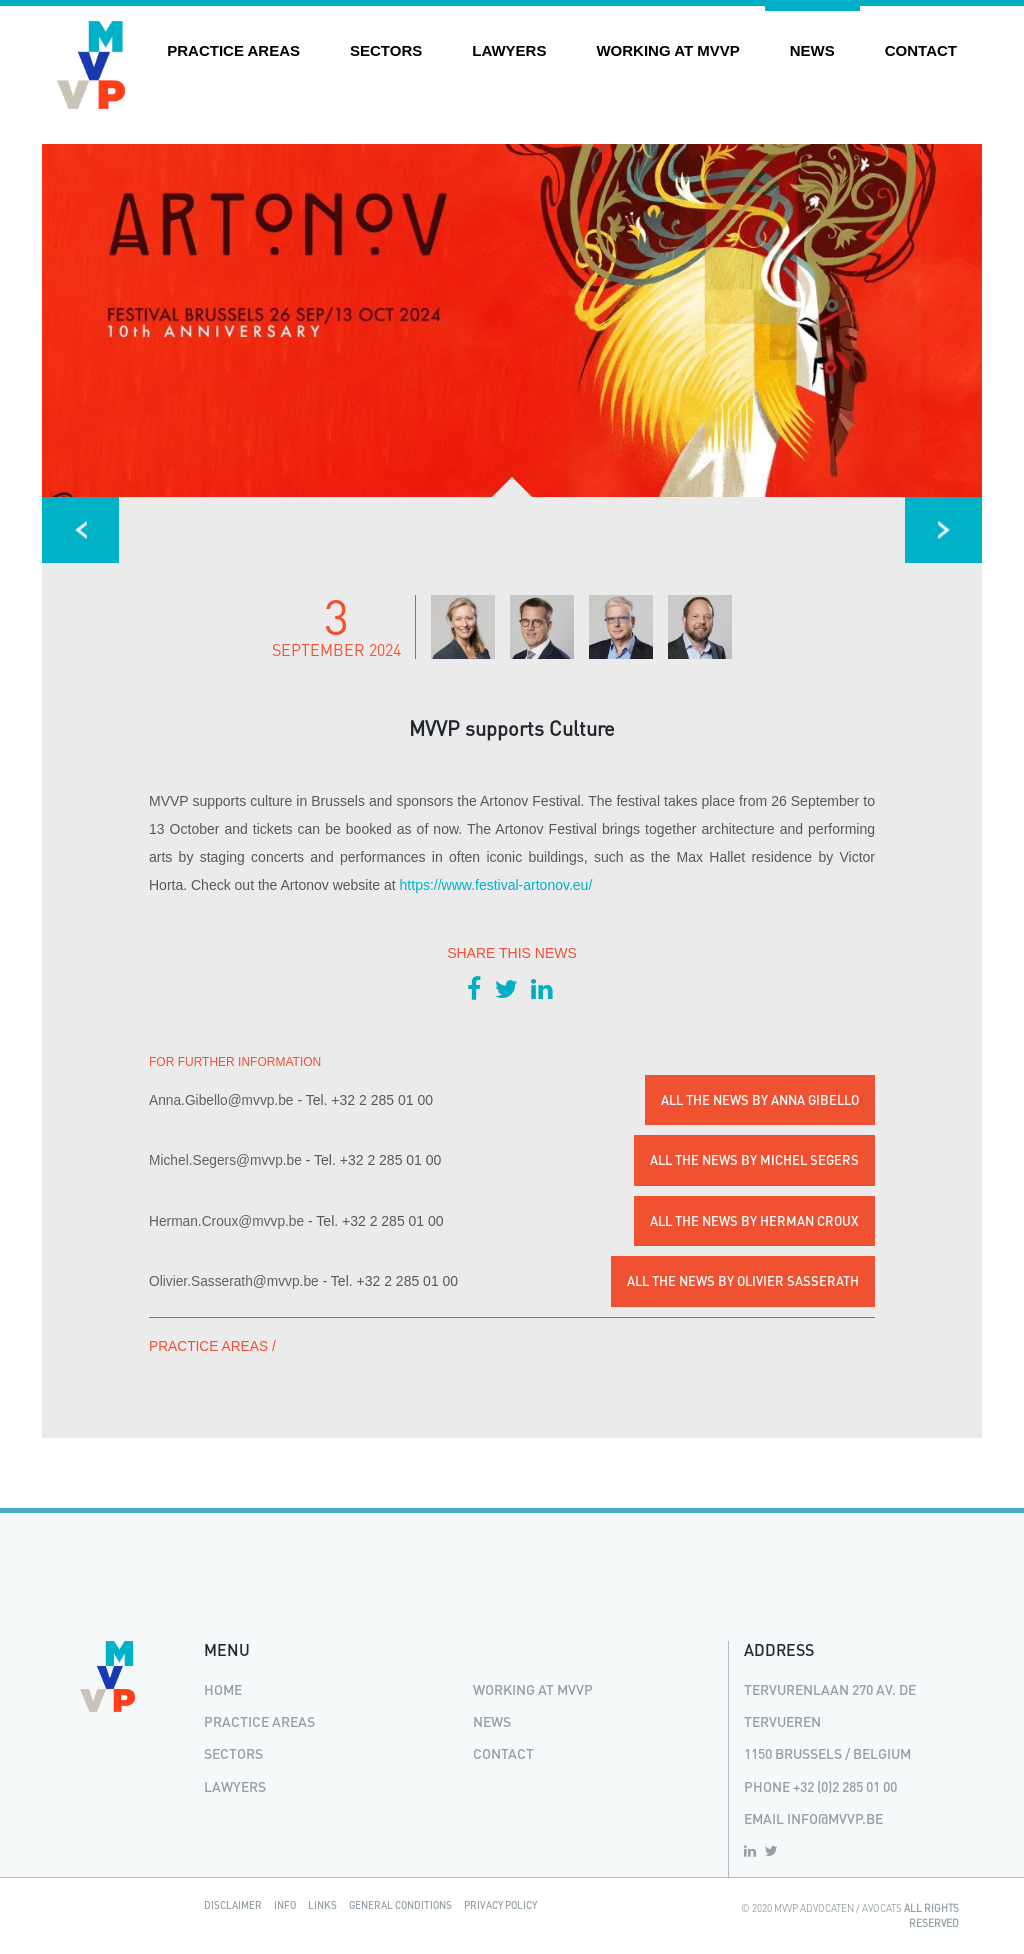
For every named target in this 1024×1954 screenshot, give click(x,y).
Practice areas (233, 50)
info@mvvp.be (835, 1818)
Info (285, 1905)
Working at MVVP (667, 50)
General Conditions (400, 1905)
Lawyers (509, 50)
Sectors (386, 50)
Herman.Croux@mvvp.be (226, 1221)
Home (223, 1689)
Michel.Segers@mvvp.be (225, 1160)
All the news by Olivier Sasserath (743, 1281)
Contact (921, 50)
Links (322, 1905)
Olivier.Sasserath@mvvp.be (234, 1281)
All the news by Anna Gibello (760, 1100)
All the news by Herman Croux (754, 1221)
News (812, 50)
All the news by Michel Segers (754, 1160)
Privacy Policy (500, 1905)
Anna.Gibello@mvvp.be (221, 1100)
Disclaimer (233, 1905)
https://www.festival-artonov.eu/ (496, 885)
